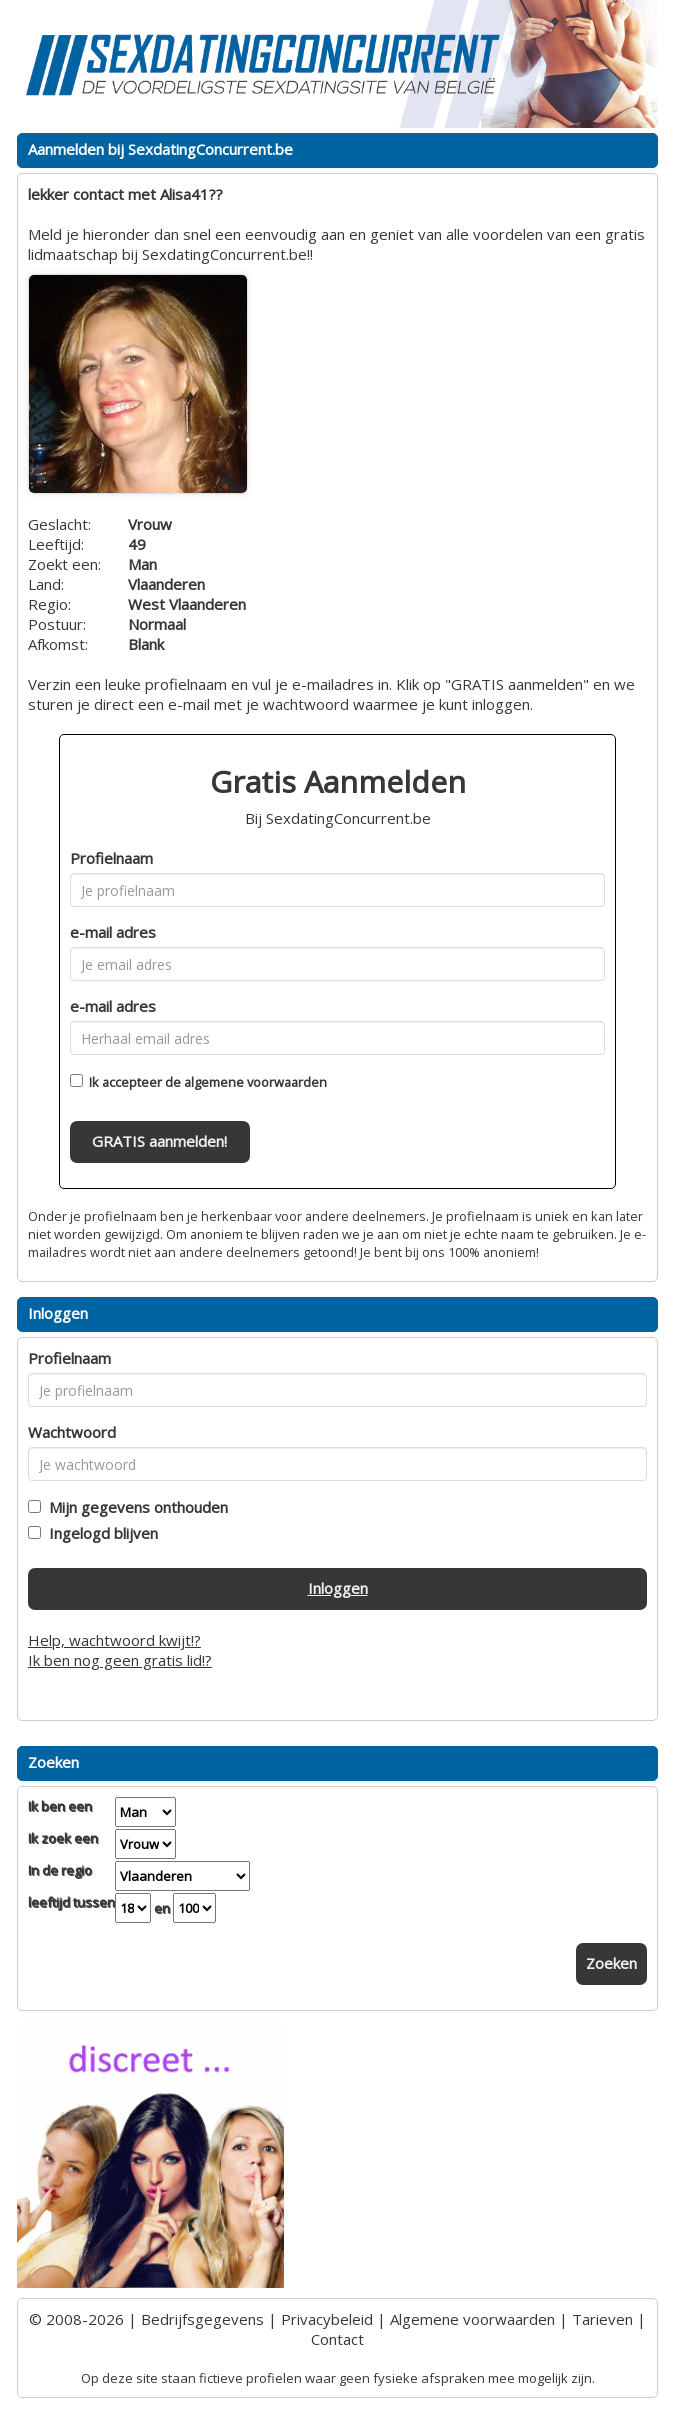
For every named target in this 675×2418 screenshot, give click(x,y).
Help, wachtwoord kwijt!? (114, 1640)
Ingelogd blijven (99, 1533)
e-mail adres (113, 932)
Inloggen (338, 1588)
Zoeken (611, 1963)
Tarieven (602, 2319)
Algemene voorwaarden (472, 2319)
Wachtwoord (72, 1432)
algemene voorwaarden (255, 1082)
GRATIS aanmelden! (159, 1141)
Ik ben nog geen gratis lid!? (120, 1660)
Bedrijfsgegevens (202, 2319)
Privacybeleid (327, 2319)
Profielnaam (111, 858)
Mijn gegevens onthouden (134, 1507)
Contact (337, 2339)
